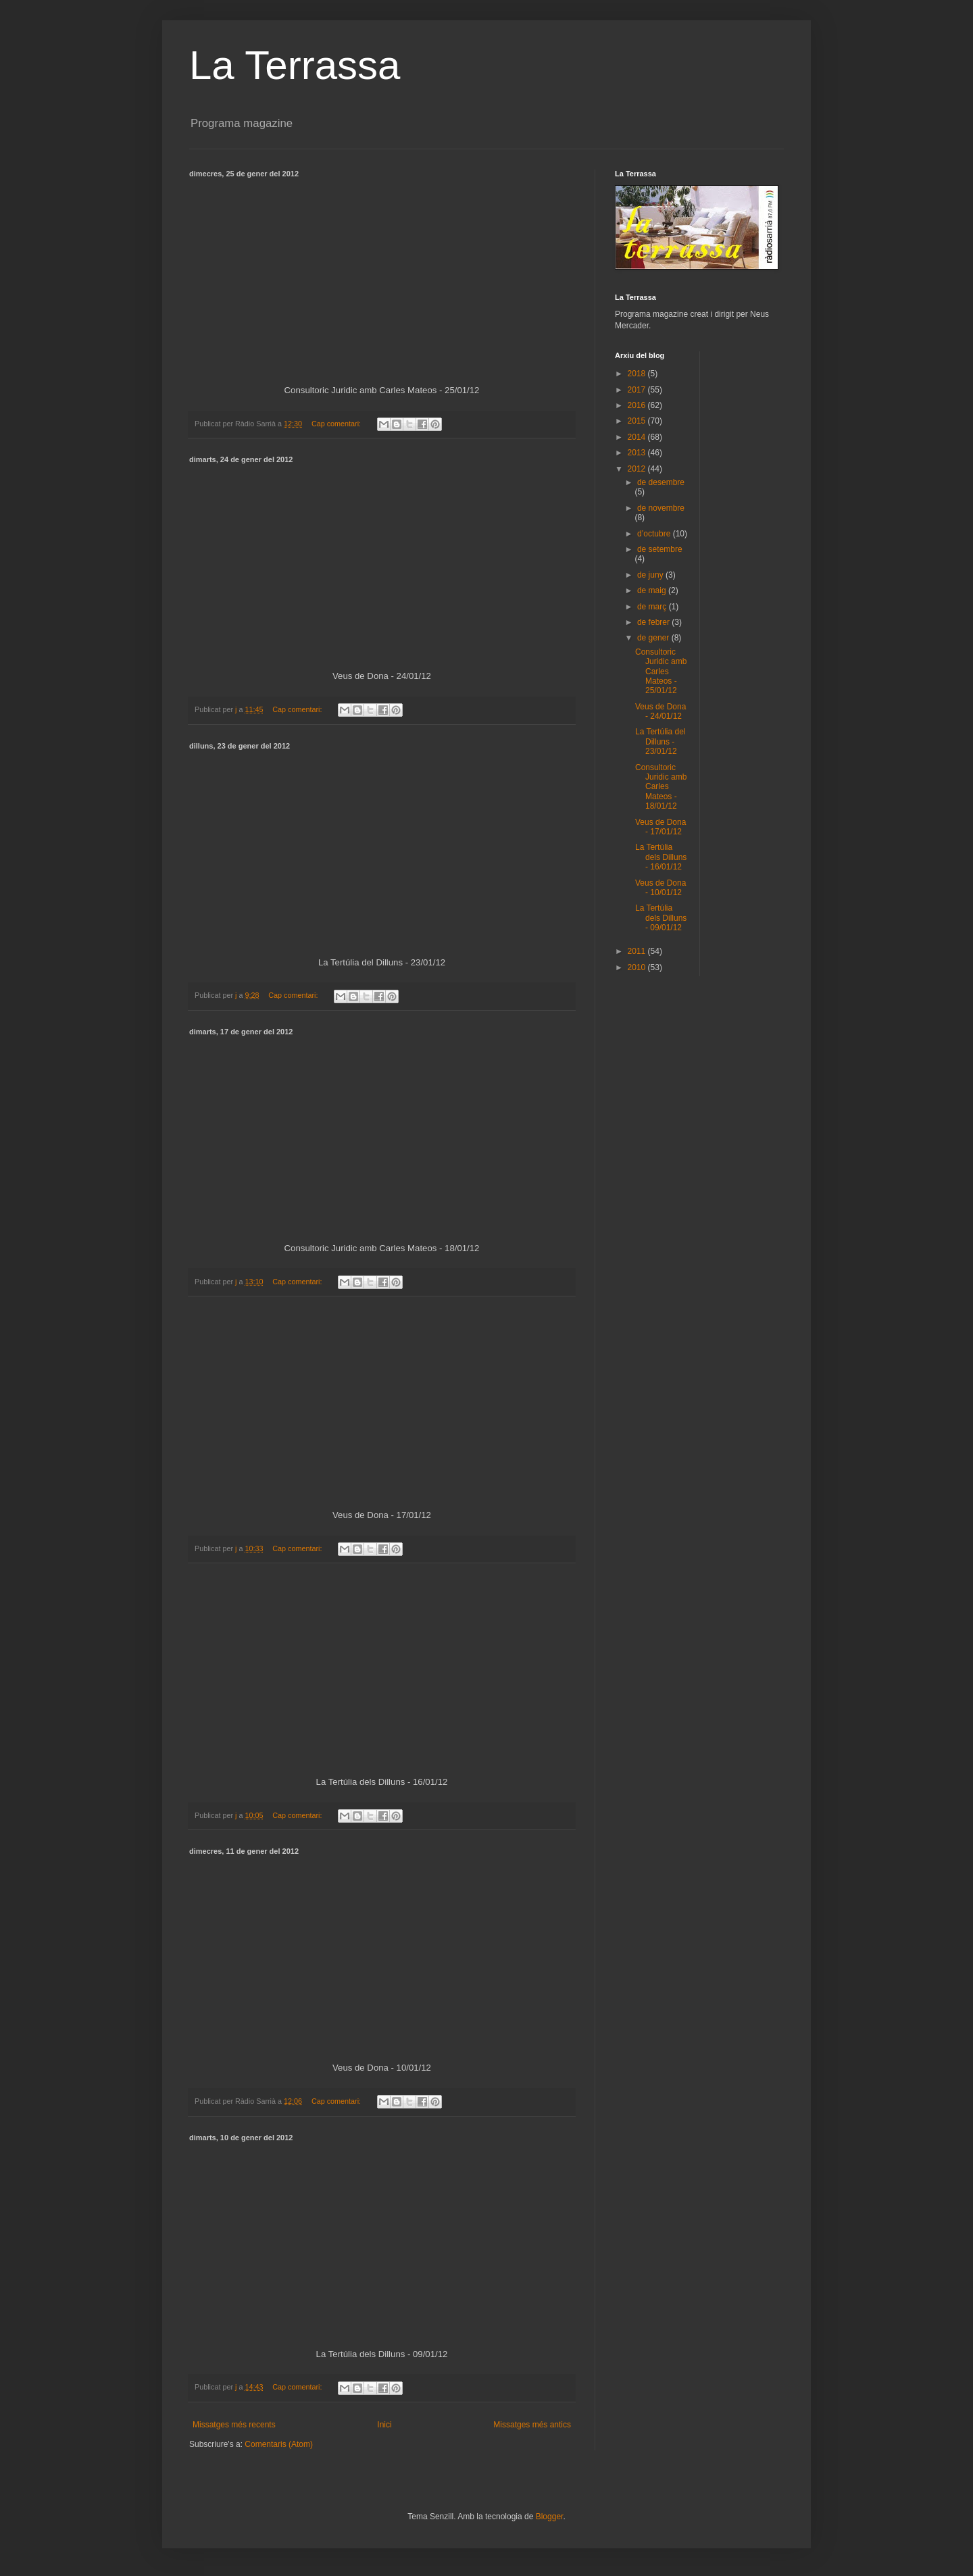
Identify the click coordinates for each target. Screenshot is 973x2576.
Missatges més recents (234, 2424)
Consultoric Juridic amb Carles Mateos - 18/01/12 (661, 787)
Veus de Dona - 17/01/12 (660, 826)
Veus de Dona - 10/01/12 (660, 887)
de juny (651, 575)
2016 (638, 405)
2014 (638, 437)
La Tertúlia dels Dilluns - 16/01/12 (661, 857)
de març (653, 606)
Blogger (550, 2516)
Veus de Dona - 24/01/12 (660, 711)
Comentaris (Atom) (279, 2444)
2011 (638, 951)
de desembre (660, 482)
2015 (638, 421)
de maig (652, 590)
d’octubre (655, 533)
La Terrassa (294, 65)
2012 (638, 469)
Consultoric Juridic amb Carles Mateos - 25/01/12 (661, 671)
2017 (638, 390)
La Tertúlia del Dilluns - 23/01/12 (660, 741)
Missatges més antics (532, 2424)
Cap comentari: (337, 424)
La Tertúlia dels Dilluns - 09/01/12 (661, 917)
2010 (638, 967)
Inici (384, 2424)
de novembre (660, 508)
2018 (638, 373)
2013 (638, 452)
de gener (654, 637)
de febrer (654, 622)
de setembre (659, 549)
